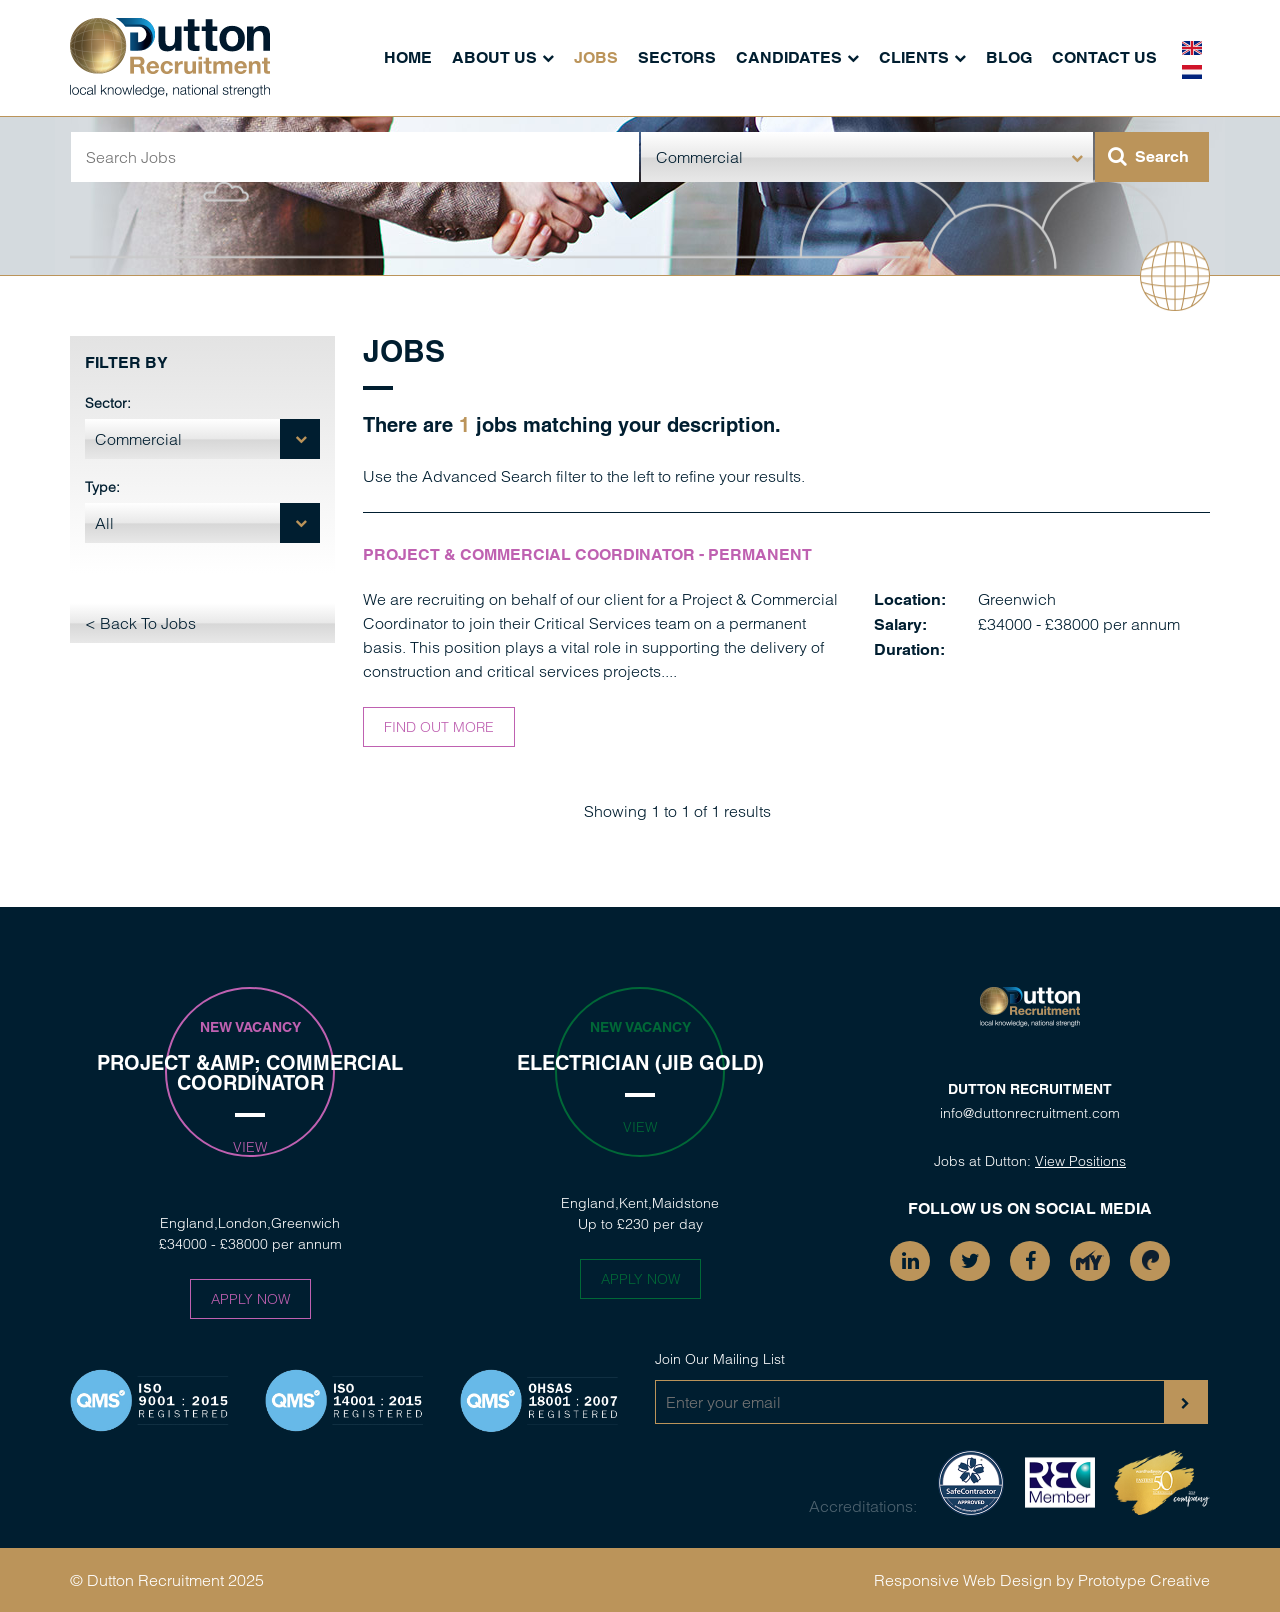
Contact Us (1104, 57)
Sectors (677, 57)
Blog (1009, 57)
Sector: (108, 403)
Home (408, 57)
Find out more (439, 727)
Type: (102, 487)
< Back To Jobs (140, 623)
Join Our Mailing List (720, 1359)
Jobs (596, 57)
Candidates (789, 57)
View (250, 1147)
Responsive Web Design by (974, 1580)
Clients (914, 57)
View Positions (1080, 1161)
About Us (494, 57)
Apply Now (250, 1299)
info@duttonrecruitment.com (1030, 1113)
